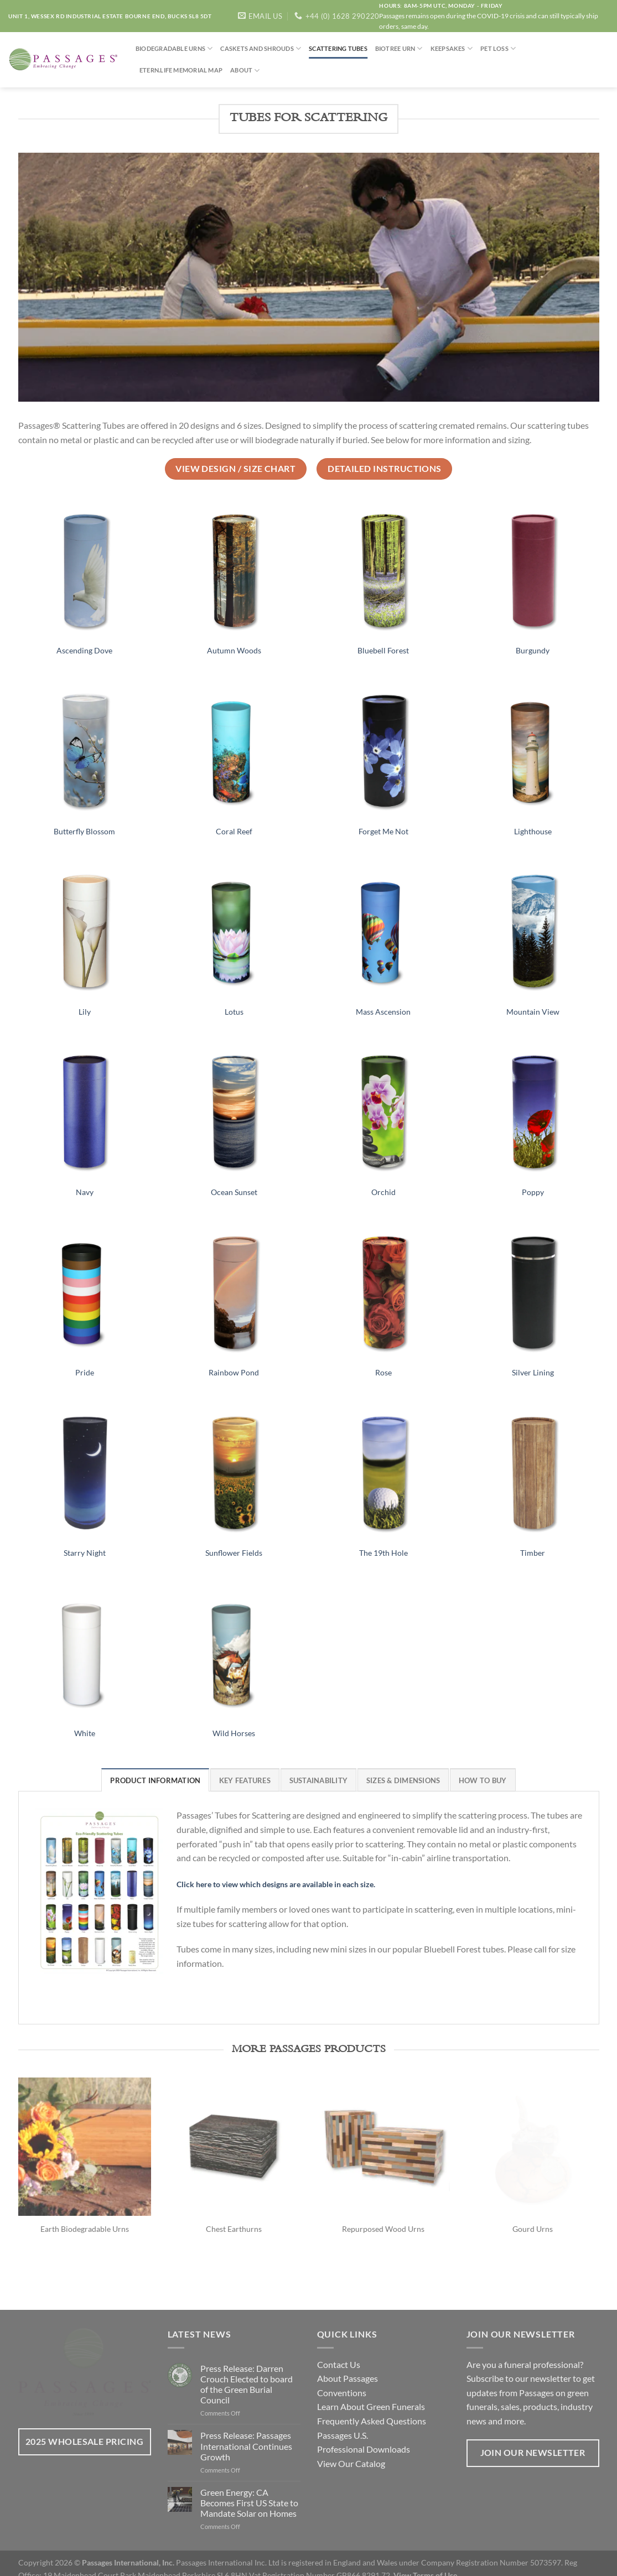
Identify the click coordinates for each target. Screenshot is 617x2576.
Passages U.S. (342, 2421)
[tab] (155, 1779)
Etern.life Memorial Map (180, 70)
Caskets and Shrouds (260, 48)
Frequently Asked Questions (371, 2406)
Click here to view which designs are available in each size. (276, 1884)
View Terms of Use (425, 2561)
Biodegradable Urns (174, 48)
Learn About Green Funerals (371, 2392)
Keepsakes (452, 48)
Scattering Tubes (338, 48)
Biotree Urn (399, 48)
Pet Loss (498, 48)
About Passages (347, 2364)
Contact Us (338, 2350)
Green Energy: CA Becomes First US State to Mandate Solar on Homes (249, 2488)
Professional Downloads (363, 2435)
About (245, 70)
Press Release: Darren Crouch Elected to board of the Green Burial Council (246, 2370)
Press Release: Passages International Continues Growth (246, 2432)
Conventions (341, 2378)
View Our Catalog (351, 2449)
